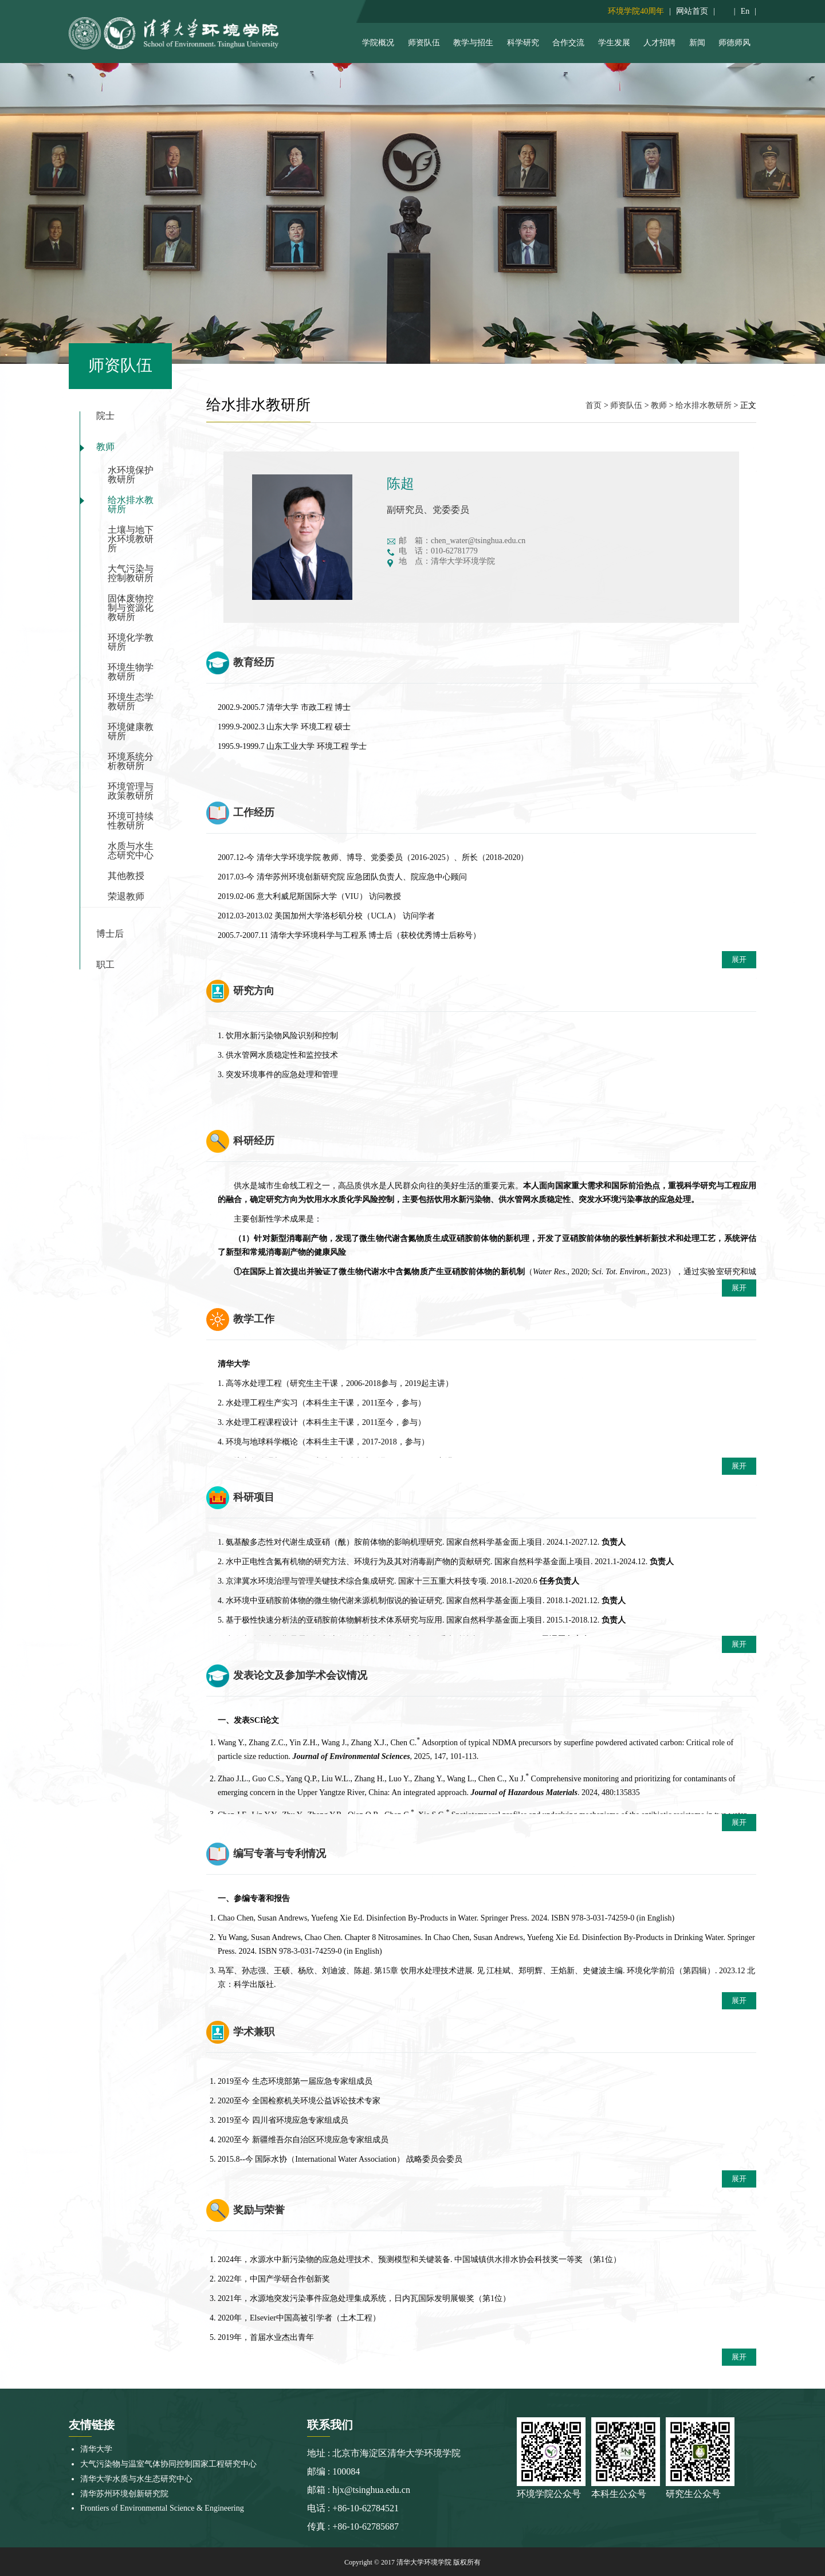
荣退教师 (126, 896)
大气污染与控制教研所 (131, 573)
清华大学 (96, 2449)
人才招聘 (659, 42)
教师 (105, 446)
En (745, 11)
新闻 (697, 42)
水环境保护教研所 (131, 474)
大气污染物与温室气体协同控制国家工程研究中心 (168, 2464)
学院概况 (378, 42)
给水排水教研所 (131, 504)
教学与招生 (473, 42)
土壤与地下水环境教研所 (131, 539)
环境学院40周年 (636, 11)
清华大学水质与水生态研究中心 (136, 2479)
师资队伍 (424, 42)
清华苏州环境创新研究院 (124, 2493)
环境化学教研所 (131, 642)
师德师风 (734, 42)
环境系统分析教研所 (131, 761)
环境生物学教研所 (131, 671)
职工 (105, 964)
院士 (105, 416)
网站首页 (692, 11)
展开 (739, 959)
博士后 (110, 933)
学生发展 (614, 42)
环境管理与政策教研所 (131, 791)
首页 (594, 405)
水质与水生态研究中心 (131, 850)
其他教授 (126, 876)
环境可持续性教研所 (131, 820)
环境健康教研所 (131, 731)
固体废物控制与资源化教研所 (131, 608)
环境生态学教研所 (131, 701)
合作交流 (568, 42)
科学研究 (523, 42)
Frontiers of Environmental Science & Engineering (162, 2508)
